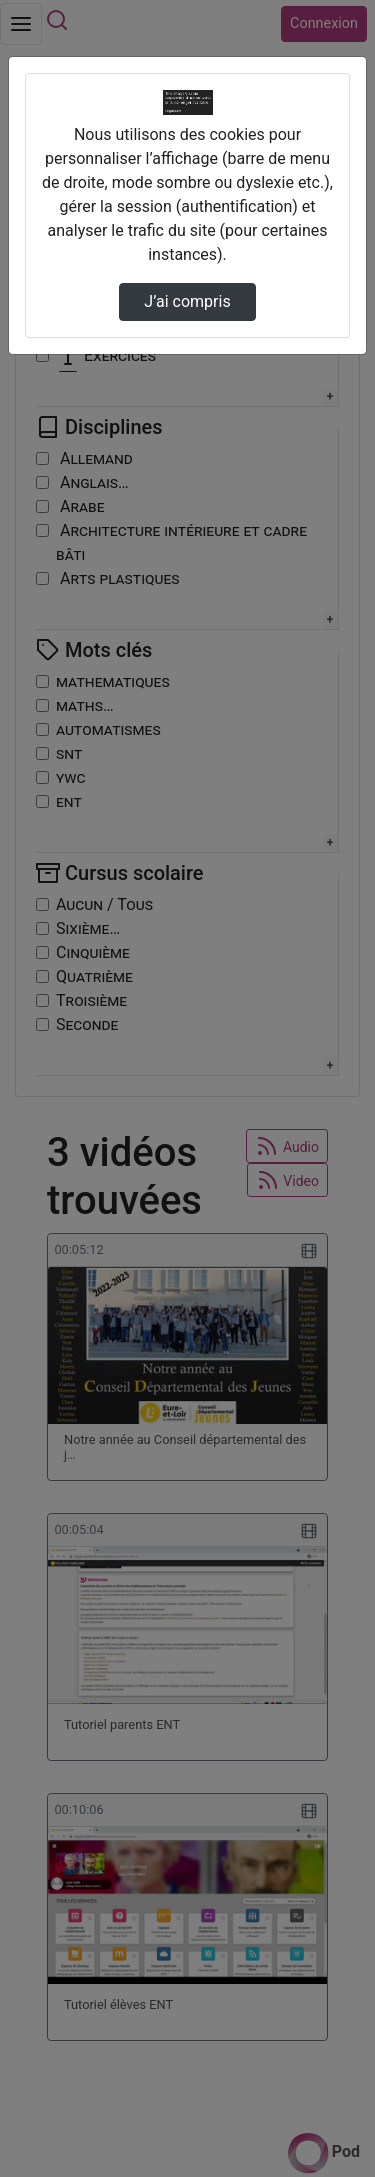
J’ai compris (187, 301)
